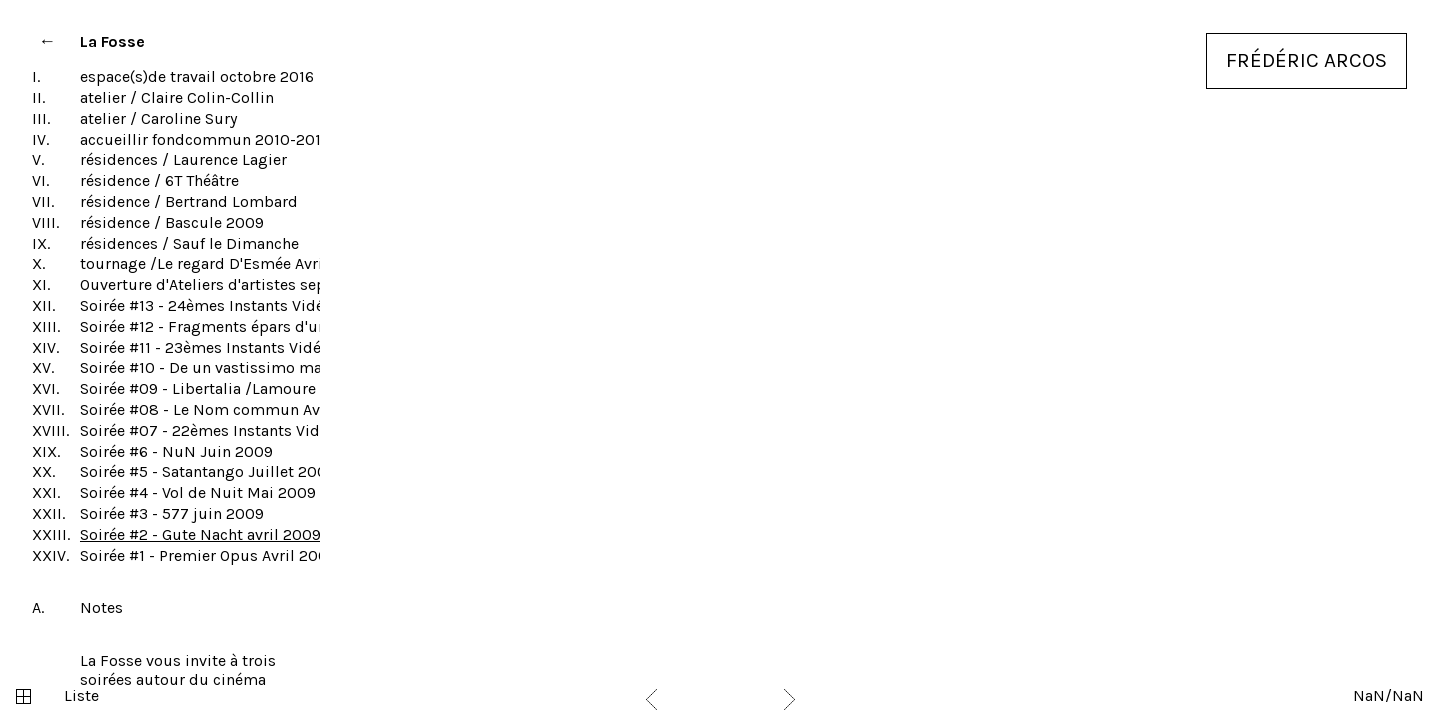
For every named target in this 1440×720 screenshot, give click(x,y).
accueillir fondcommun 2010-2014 (205, 139)
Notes (101, 607)
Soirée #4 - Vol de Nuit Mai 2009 (198, 492)
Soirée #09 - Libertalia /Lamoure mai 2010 (233, 388)
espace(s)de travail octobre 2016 (197, 76)
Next (789, 699)
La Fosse (112, 41)
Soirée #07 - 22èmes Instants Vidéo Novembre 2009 (269, 430)
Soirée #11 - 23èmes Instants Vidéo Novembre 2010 (264, 347)
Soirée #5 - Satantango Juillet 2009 (208, 471)
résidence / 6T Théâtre (159, 180)
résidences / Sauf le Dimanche (189, 243)
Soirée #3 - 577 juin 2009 (172, 513)
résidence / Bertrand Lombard (189, 201)
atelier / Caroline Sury (158, 118)
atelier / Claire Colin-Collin (177, 97)
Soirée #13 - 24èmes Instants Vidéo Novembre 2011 (264, 305)
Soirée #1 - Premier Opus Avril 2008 (209, 555)
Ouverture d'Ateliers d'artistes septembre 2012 (248, 284)
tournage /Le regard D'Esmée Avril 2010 (223, 263)
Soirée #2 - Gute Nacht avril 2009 (200, 534)
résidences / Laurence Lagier (183, 159)
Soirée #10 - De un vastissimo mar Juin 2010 (241, 367)
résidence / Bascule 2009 (172, 222)
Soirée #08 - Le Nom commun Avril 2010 (227, 409)
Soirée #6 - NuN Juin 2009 (176, 451)
